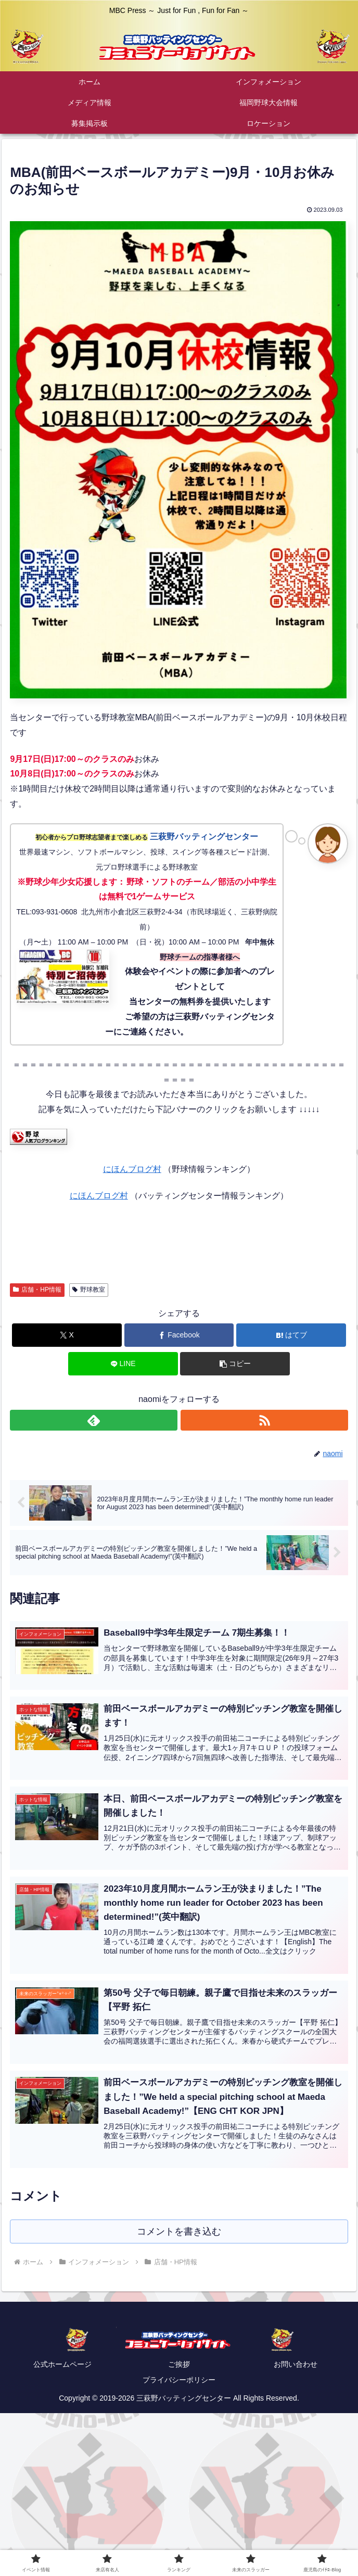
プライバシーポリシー (179, 2381)
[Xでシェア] (67, 1335)
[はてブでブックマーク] (291, 1335)
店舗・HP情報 (37, 1289)
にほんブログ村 (132, 1169)
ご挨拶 (179, 2365)
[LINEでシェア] (123, 1363)
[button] (235, 1363)
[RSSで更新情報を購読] (264, 1420)
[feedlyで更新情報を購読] (93, 1420)
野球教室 (88, 1289)
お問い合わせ (295, 2365)
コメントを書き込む (179, 2231)
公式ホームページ (62, 2365)
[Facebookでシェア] (179, 1335)
